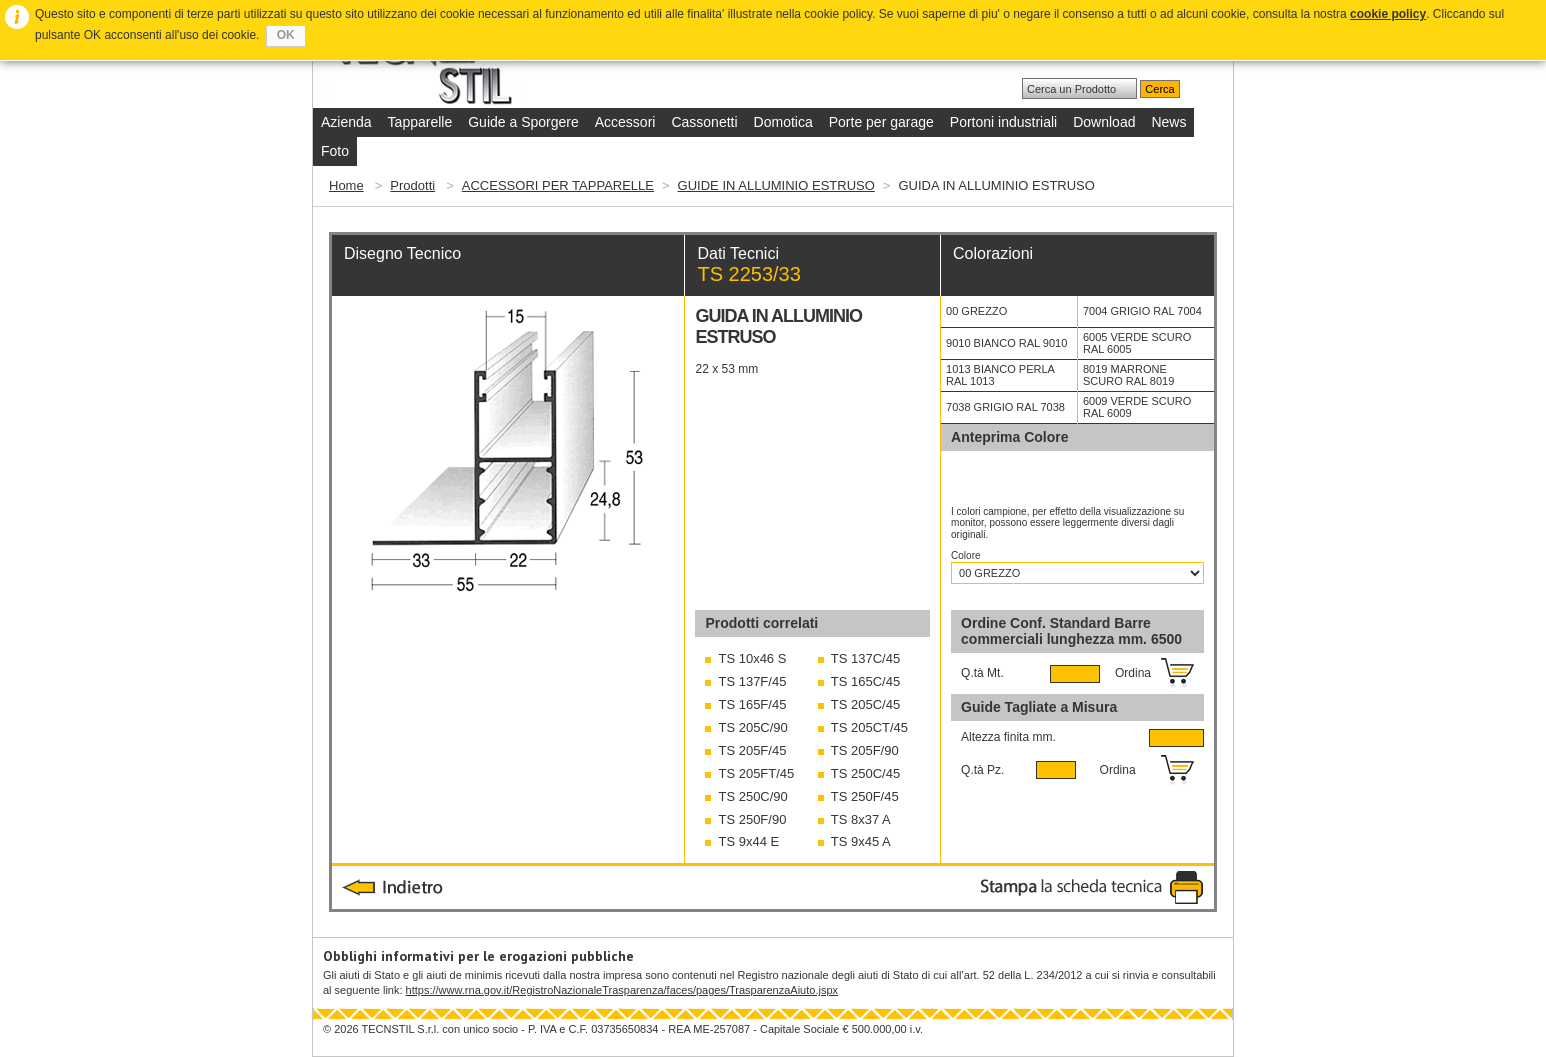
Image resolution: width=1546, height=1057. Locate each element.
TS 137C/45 (865, 658)
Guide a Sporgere (523, 122)
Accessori (625, 122)
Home (346, 185)
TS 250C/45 (865, 773)
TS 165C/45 (865, 681)
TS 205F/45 (752, 750)
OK (286, 35)
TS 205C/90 (752, 727)
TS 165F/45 (752, 704)
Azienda (346, 122)
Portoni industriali (1003, 122)
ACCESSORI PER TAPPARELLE (558, 185)
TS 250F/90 (752, 819)
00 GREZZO (976, 311)
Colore (967, 555)
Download (1104, 122)
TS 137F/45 (752, 681)
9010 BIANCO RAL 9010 (1006, 343)
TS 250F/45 (865, 796)
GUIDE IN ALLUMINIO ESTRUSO (776, 185)
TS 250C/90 (752, 796)
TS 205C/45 (865, 704)
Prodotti (412, 185)
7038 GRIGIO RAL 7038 (1005, 407)
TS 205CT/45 (869, 727)
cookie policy (1388, 14)
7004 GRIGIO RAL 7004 (1142, 311)
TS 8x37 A (861, 819)
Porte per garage (881, 122)
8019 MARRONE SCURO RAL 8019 (1128, 375)
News (1168, 122)
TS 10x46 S (752, 658)
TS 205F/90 (865, 750)
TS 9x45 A (861, 841)
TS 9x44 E (748, 841)
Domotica (783, 122)
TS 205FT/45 (756, 773)
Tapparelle (420, 122)
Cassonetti (704, 122)
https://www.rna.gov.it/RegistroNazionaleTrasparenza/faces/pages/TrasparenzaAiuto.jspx (622, 990)
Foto (335, 151)
